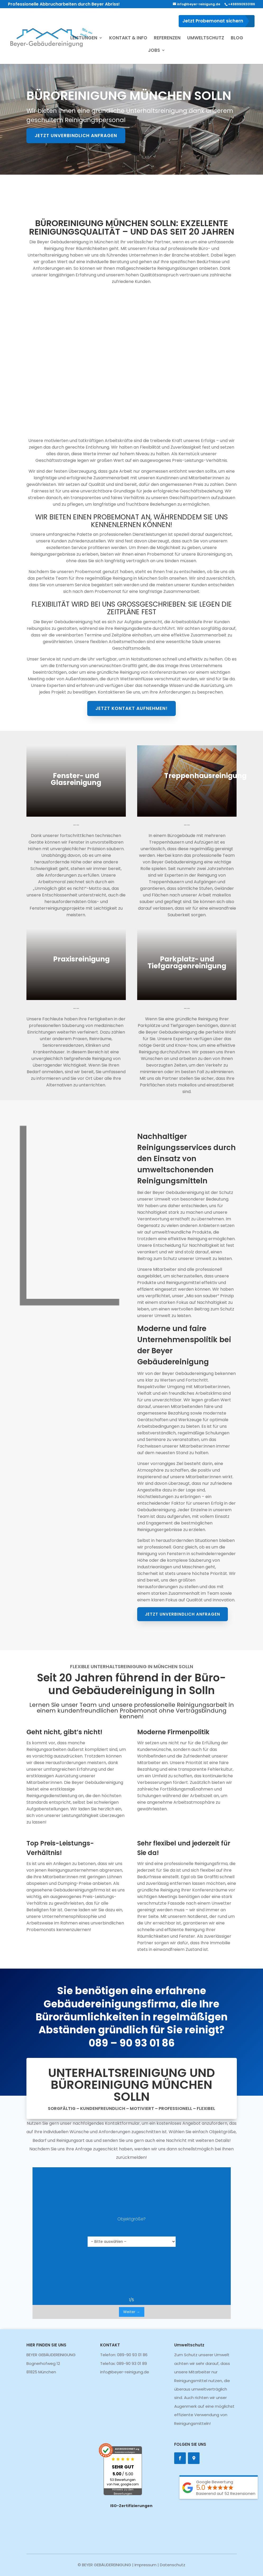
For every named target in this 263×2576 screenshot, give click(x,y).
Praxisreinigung (83, 961)
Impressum (145, 2565)
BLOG (237, 38)
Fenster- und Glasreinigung (78, 781)
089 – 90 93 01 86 (131, 2051)
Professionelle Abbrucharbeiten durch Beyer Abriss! (64, 4)
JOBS (154, 50)
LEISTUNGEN (83, 38)
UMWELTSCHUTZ (205, 38)
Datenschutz (172, 2565)
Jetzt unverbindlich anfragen (76, 135)
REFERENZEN (167, 38)
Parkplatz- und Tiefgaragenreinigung (185, 964)
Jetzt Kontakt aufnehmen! (131, 589)
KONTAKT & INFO (128, 38)
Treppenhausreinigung (202, 777)
